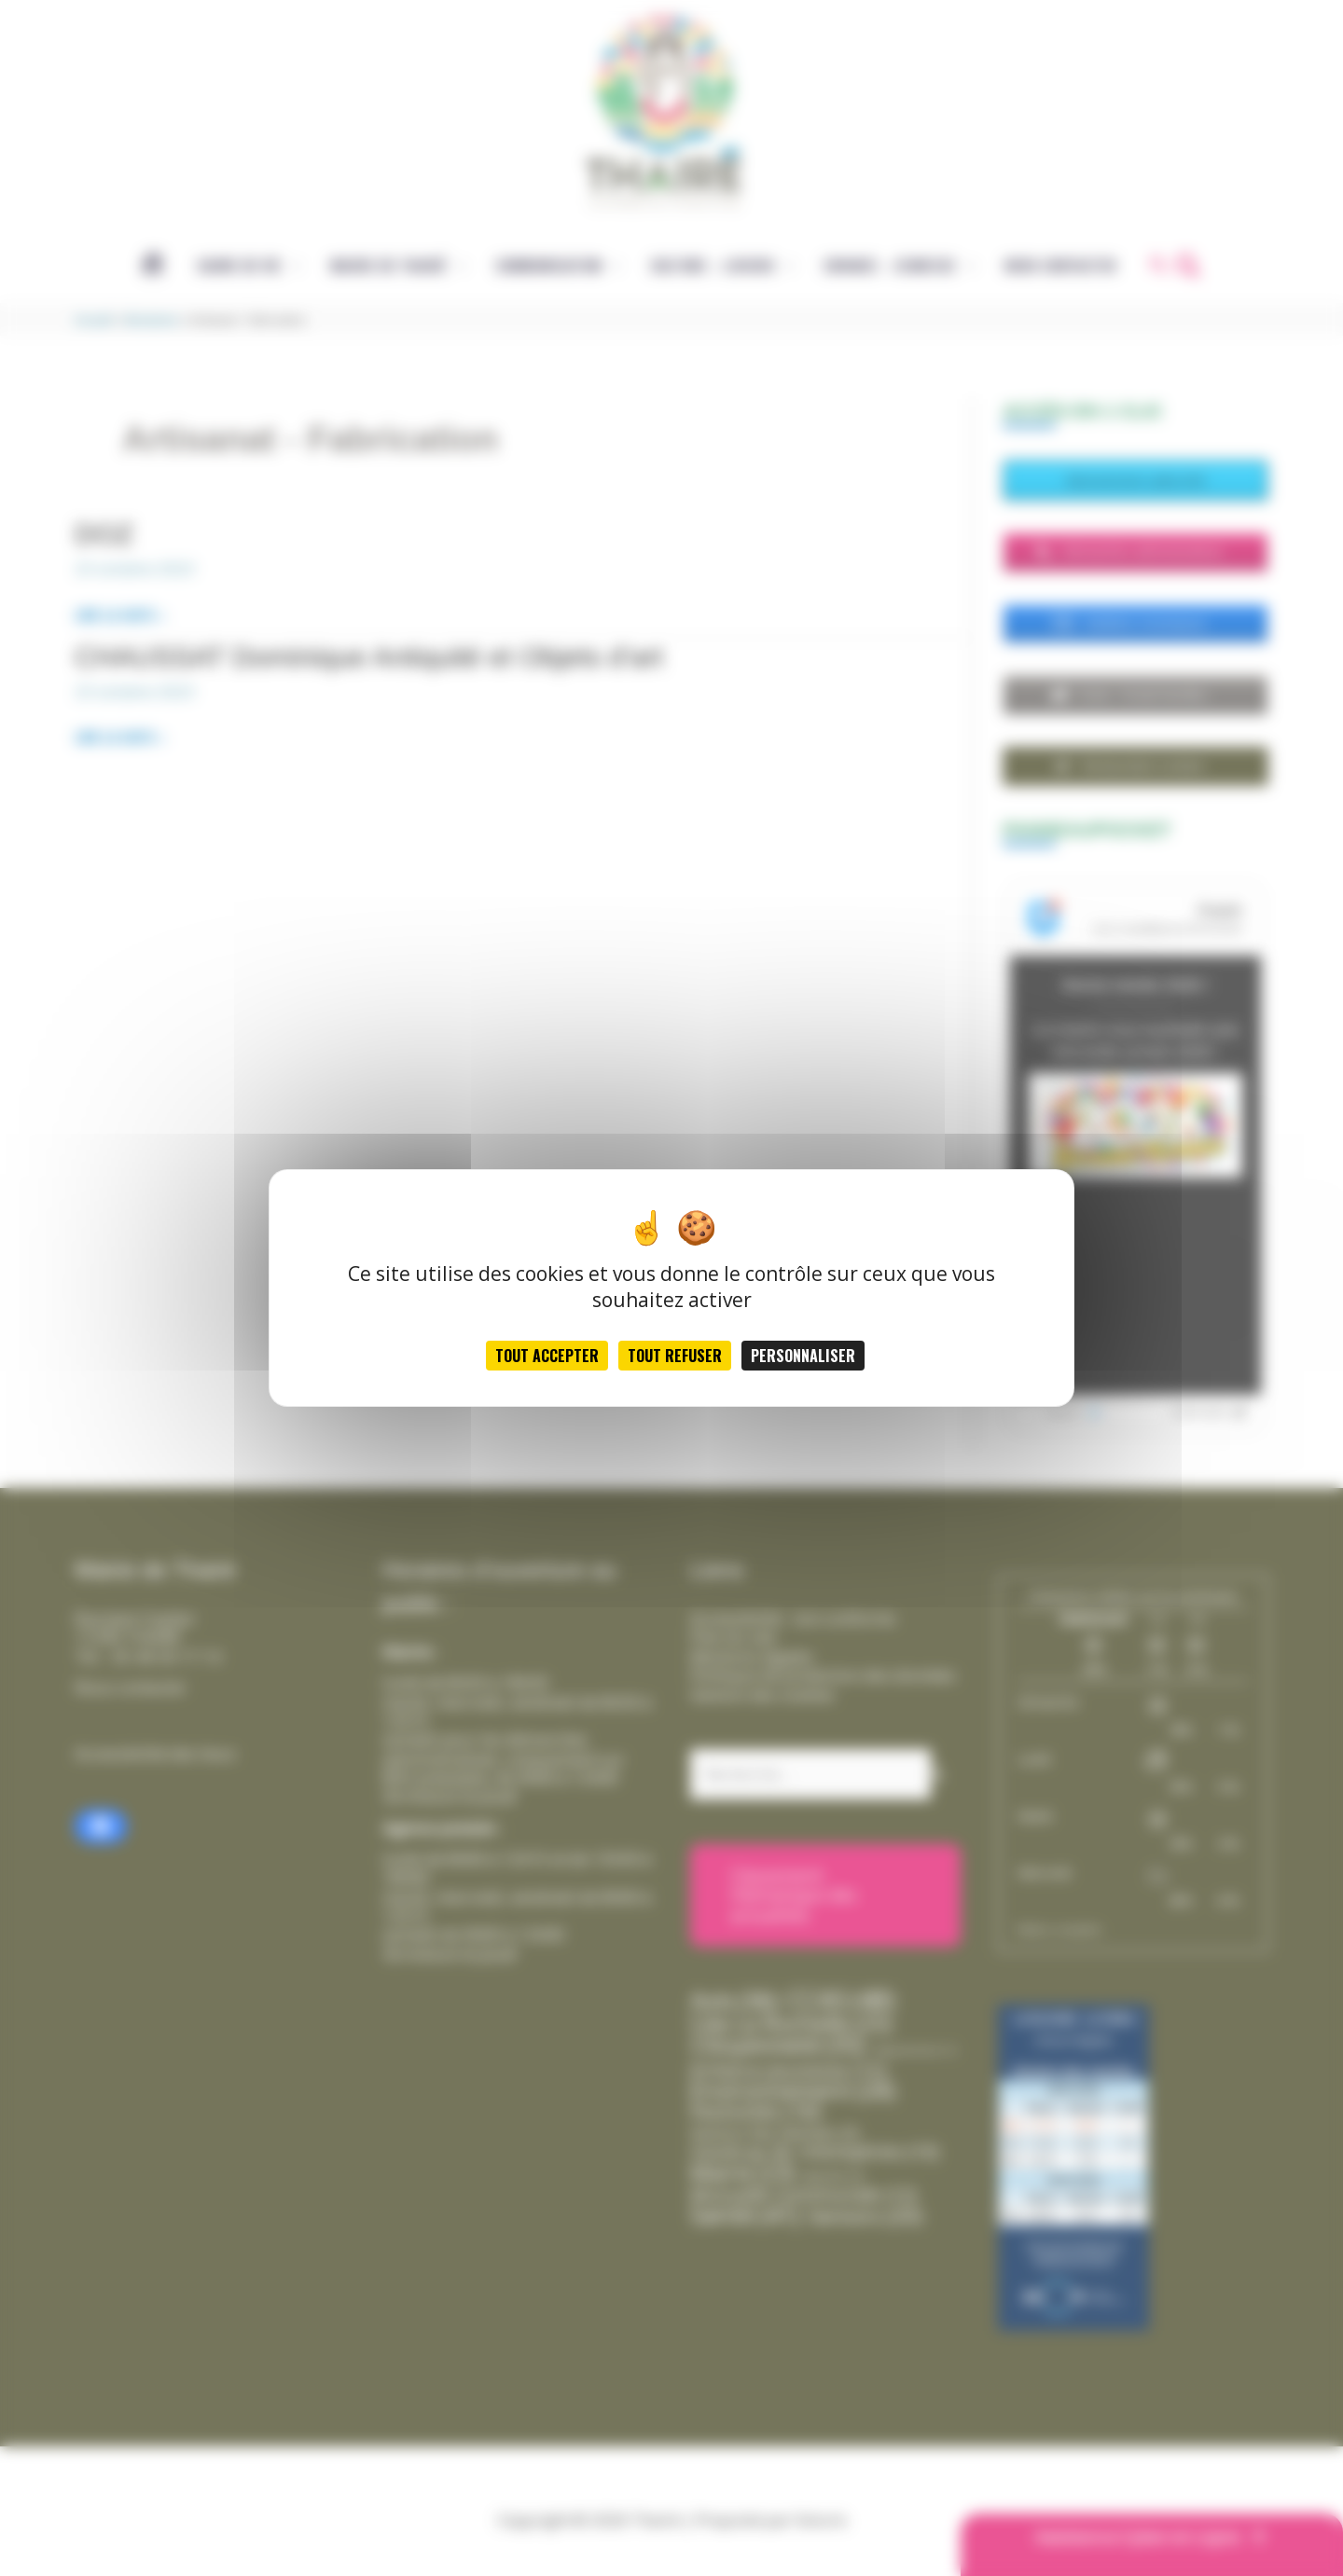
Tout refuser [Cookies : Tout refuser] (675, 1355)
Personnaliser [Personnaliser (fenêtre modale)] (803, 1355)
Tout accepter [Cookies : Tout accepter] (547, 1355)
